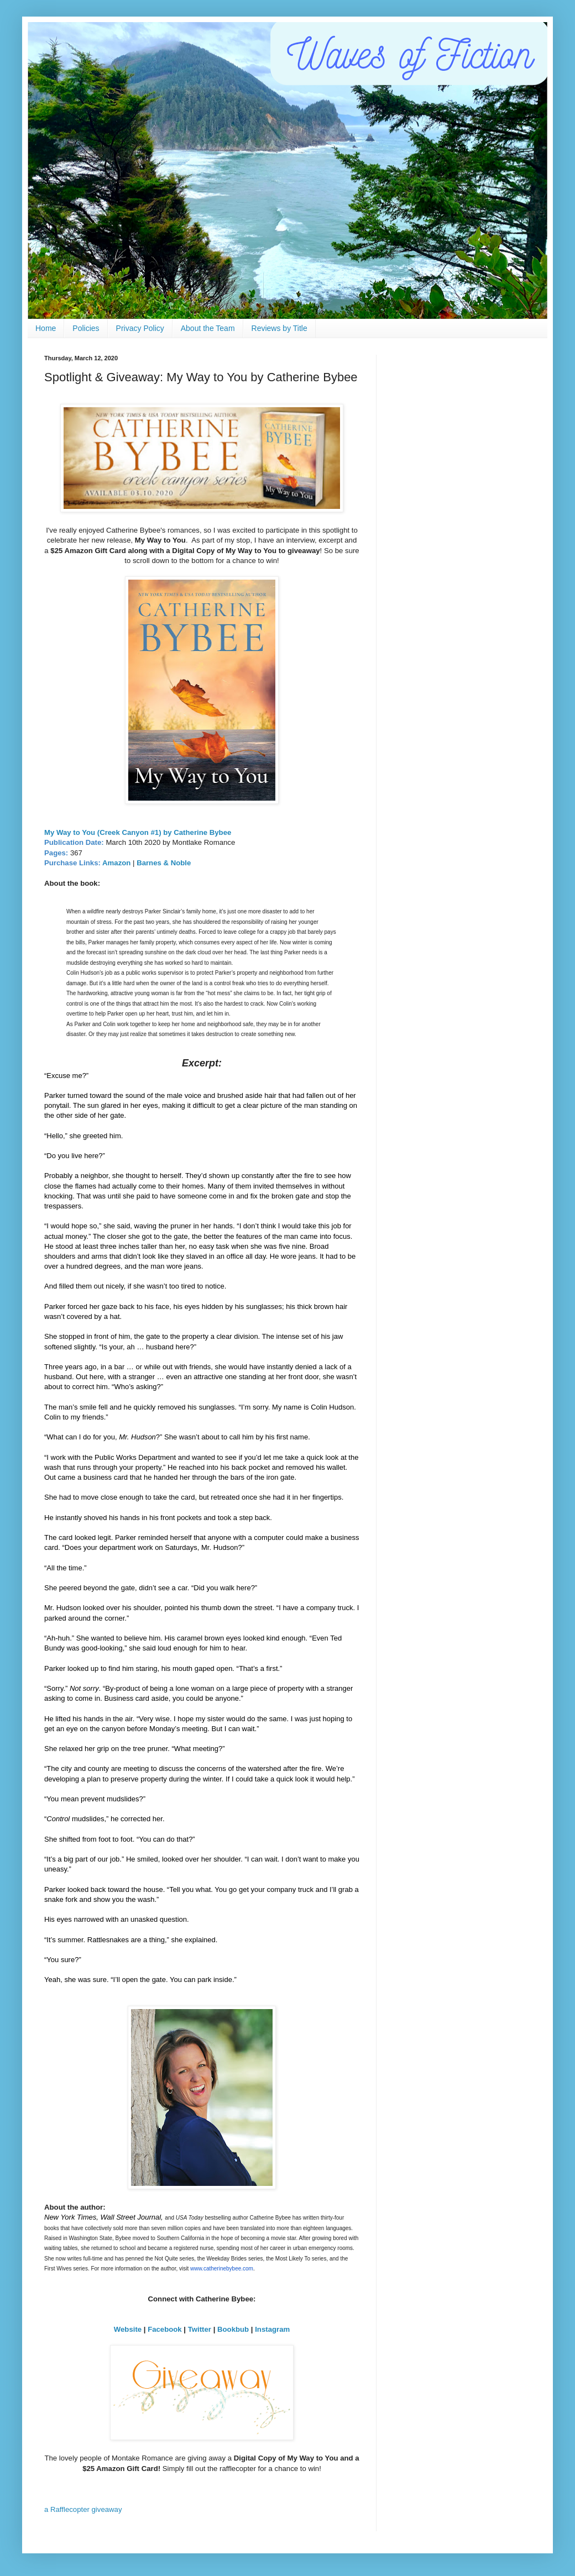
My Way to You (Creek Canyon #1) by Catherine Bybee (137, 832)
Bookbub (233, 2329)
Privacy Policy (140, 328)
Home (45, 328)
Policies (85, 328)
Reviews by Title (279, 328)
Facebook (165, 2329)
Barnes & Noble (164, 863)
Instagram (272, 2329)
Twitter (199, 2329)
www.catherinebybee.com (221, 2268)
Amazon (116, 863)
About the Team (208, 328)
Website (128, 2329)
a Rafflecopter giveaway (83, 2509)
